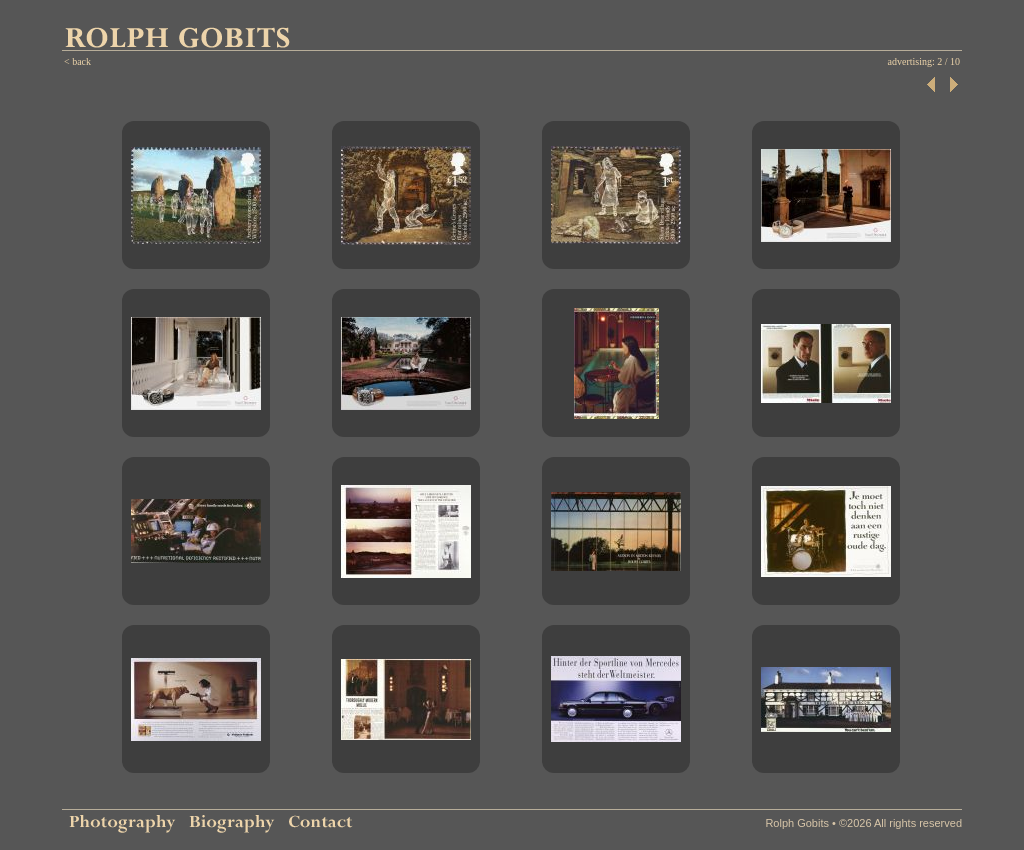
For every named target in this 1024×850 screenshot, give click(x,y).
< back (77, 61)
